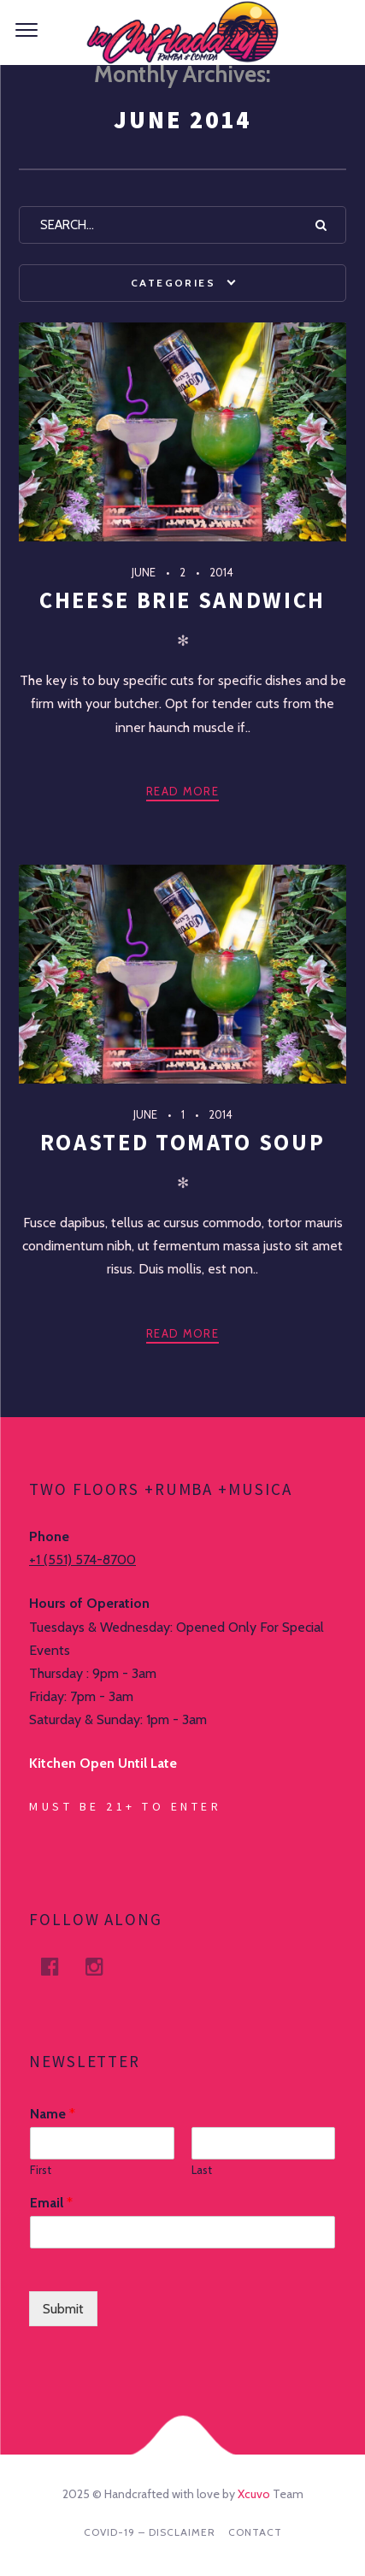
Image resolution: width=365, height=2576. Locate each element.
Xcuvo (254, 2494)
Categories (173, 282)
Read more (182, 791)
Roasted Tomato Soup (182, 1142)
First (40, 2170)
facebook (60, 1966)
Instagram (104, 1966)
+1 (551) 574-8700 (82, 1559)
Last (201, 2170)
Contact (255, 2532)
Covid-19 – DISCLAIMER (149, 2532)
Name (52, 2114)
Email (51, 2203)
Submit (63, 2309)
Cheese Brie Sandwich (182, 600)
